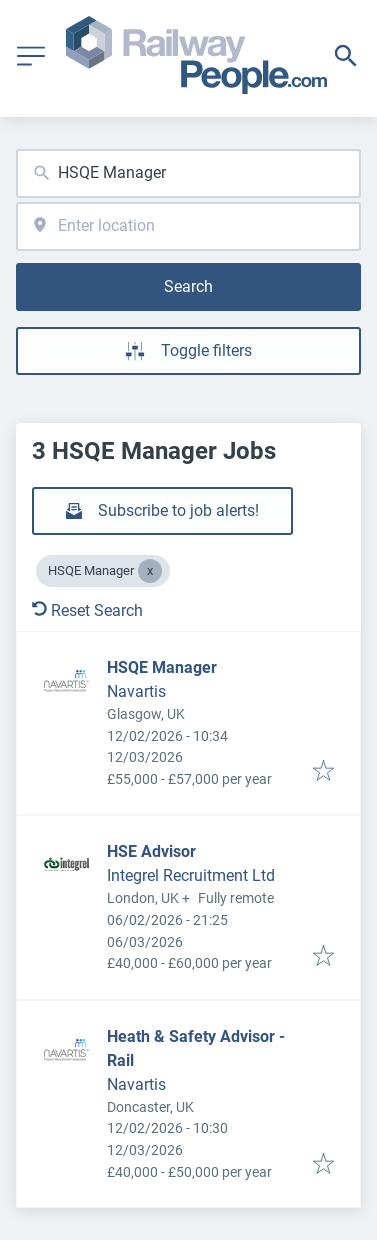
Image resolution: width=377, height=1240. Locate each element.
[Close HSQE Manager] (150, 571)
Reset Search (87, 610)
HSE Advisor (151, 851)
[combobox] (188, 173)
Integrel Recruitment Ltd (191, 875)
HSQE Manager (162, 667)
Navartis (136, 691)
